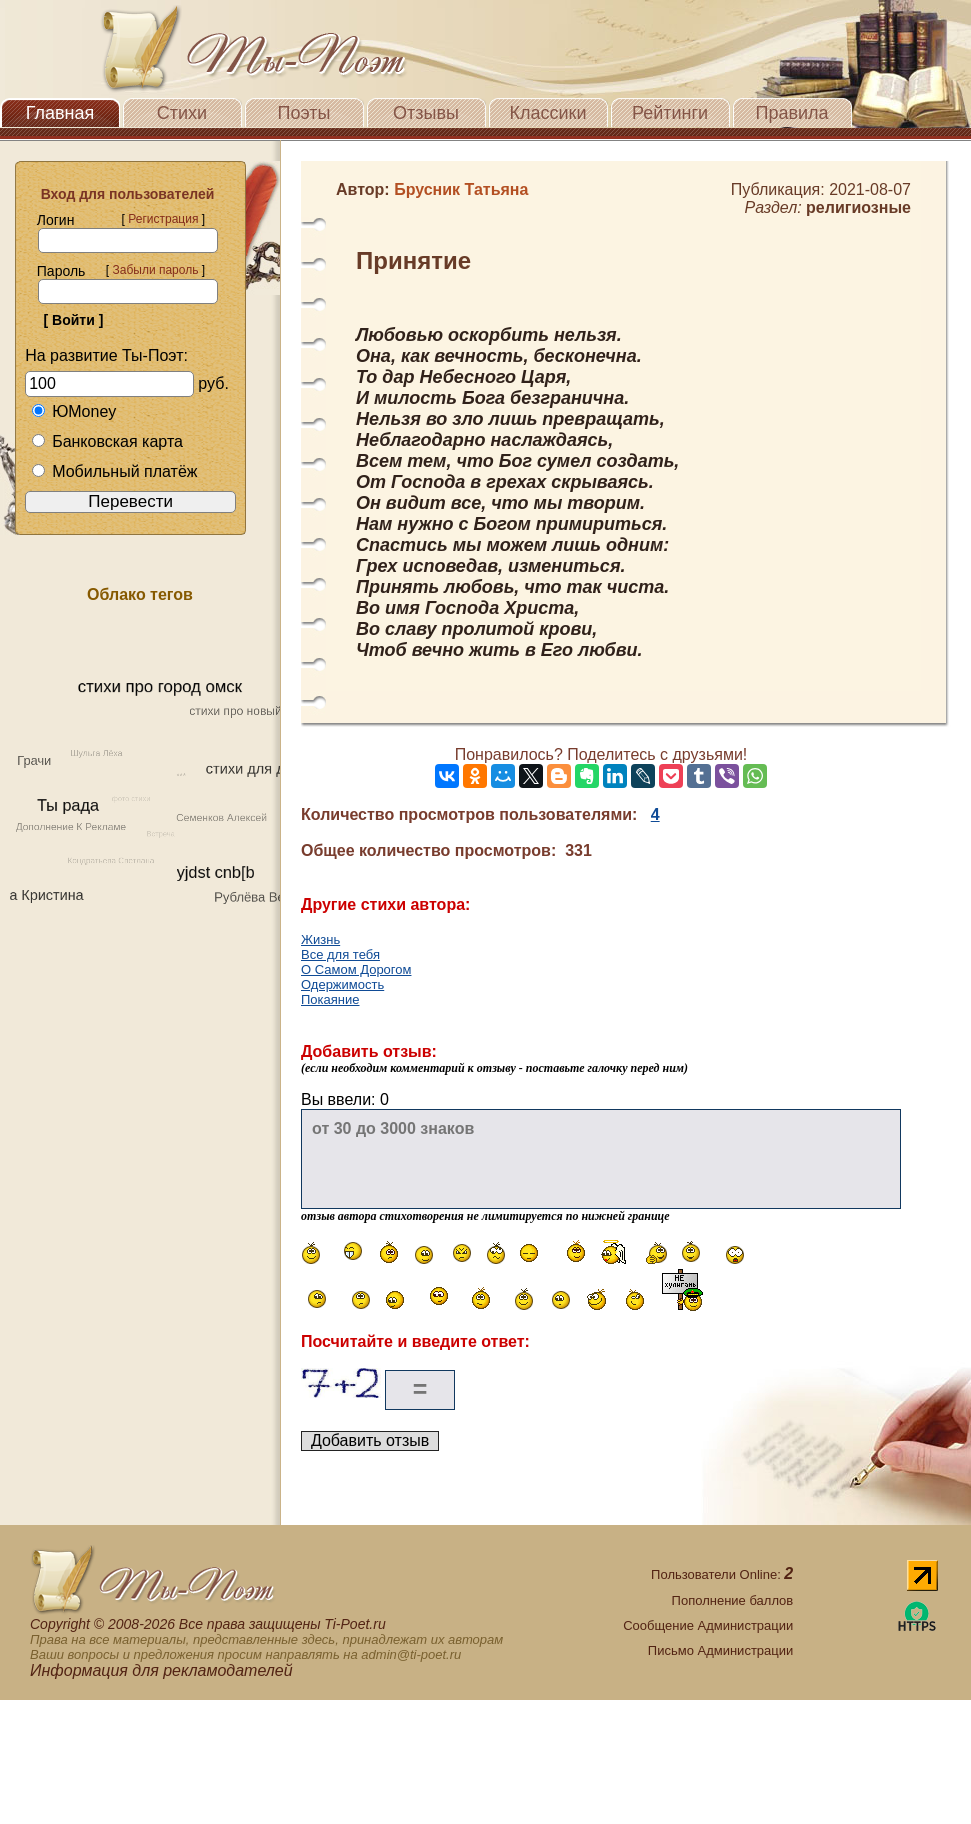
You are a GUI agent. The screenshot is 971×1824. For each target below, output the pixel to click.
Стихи (182, 113)
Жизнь (320, 939)
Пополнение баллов (733, 1600)
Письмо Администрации (720, 1650)
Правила (791, 113)
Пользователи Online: (722, 1574)
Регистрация (163, 219)
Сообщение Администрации (708, 1625)
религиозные (858, 207)
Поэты (304, 113)
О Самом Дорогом (356, 969)
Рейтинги (670, 113)
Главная (60, 113)
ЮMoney (73, 411)
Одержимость (342, 984)
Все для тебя (340, 954)
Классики (548, 113)
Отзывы (426, 113)
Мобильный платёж (114, 471)
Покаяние (330, 999)
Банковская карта (107, 441)
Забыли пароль (155, 270)
